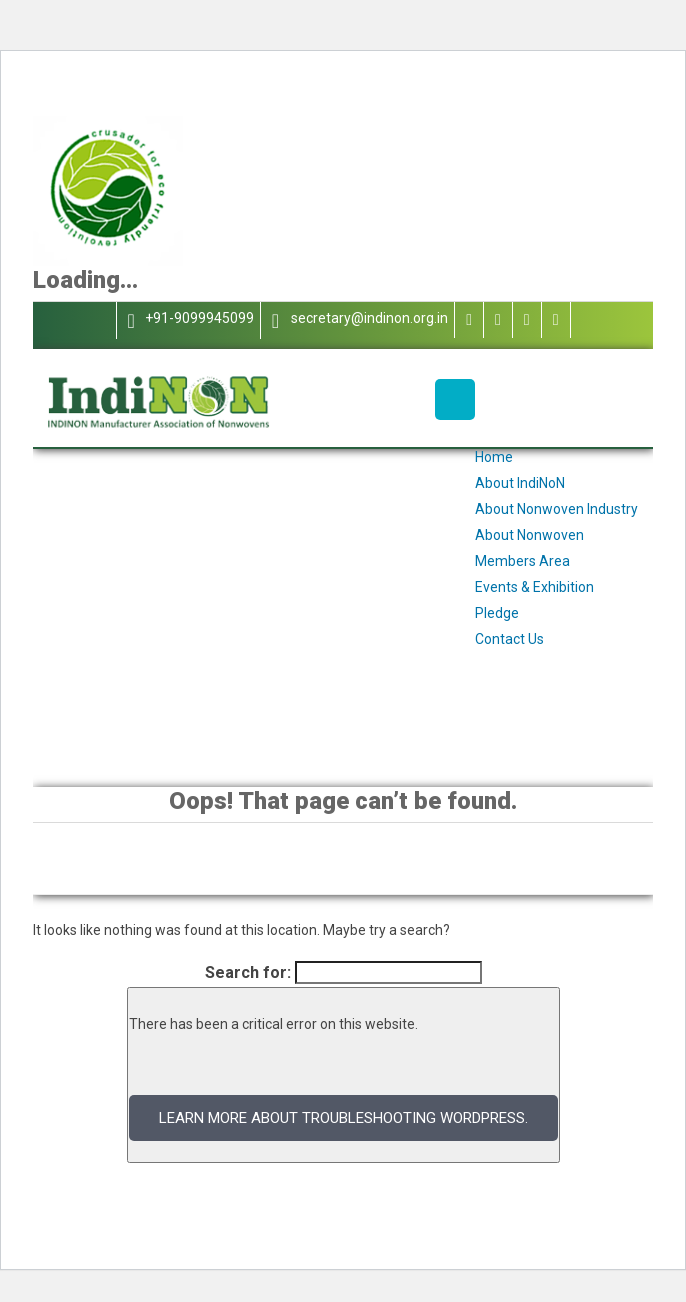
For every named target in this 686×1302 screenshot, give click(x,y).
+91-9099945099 (188, 320)
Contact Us (509, 639)
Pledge (497, 613)
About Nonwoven (529, 535)
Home (494, 457)
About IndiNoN (520, 483)
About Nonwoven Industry (556, 509)
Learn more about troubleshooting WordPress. (343, 1118)
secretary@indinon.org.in (357, 320)
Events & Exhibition (534, 587)
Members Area (522, 561)
